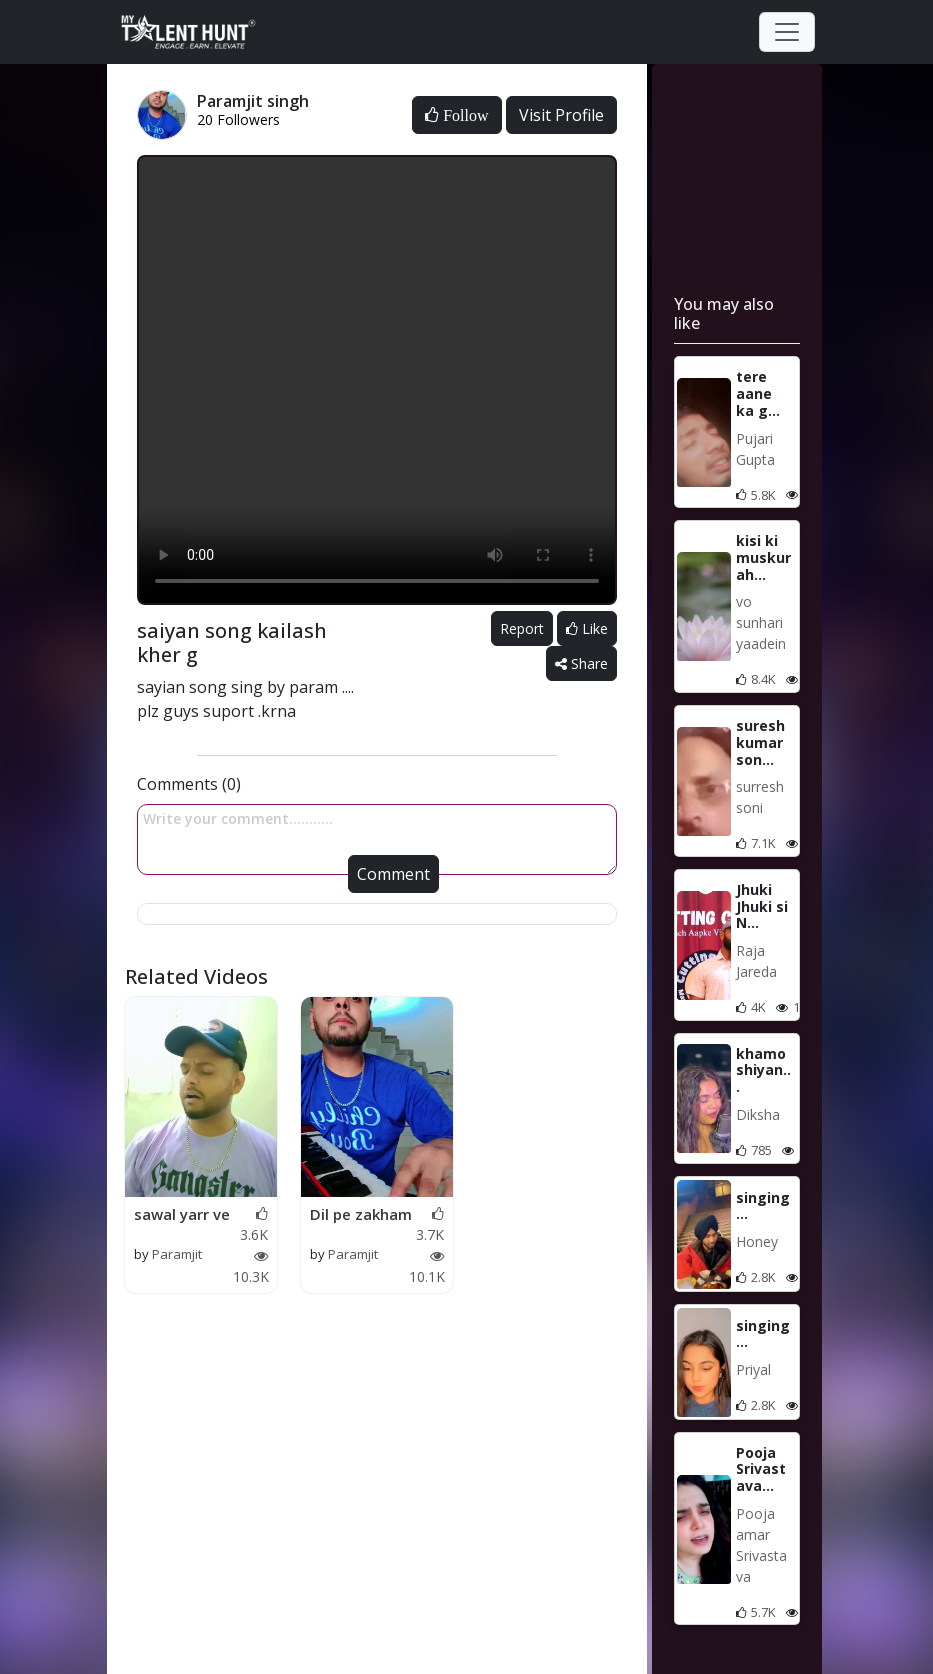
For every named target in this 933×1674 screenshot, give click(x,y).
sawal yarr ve (182, 1214)
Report (522, 628)
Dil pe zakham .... (361, 1215)
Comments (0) (189, 784)
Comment (393, 874)
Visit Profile (561, 115)
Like (587, 628)
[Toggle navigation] (787, 32)
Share (581, 663)
